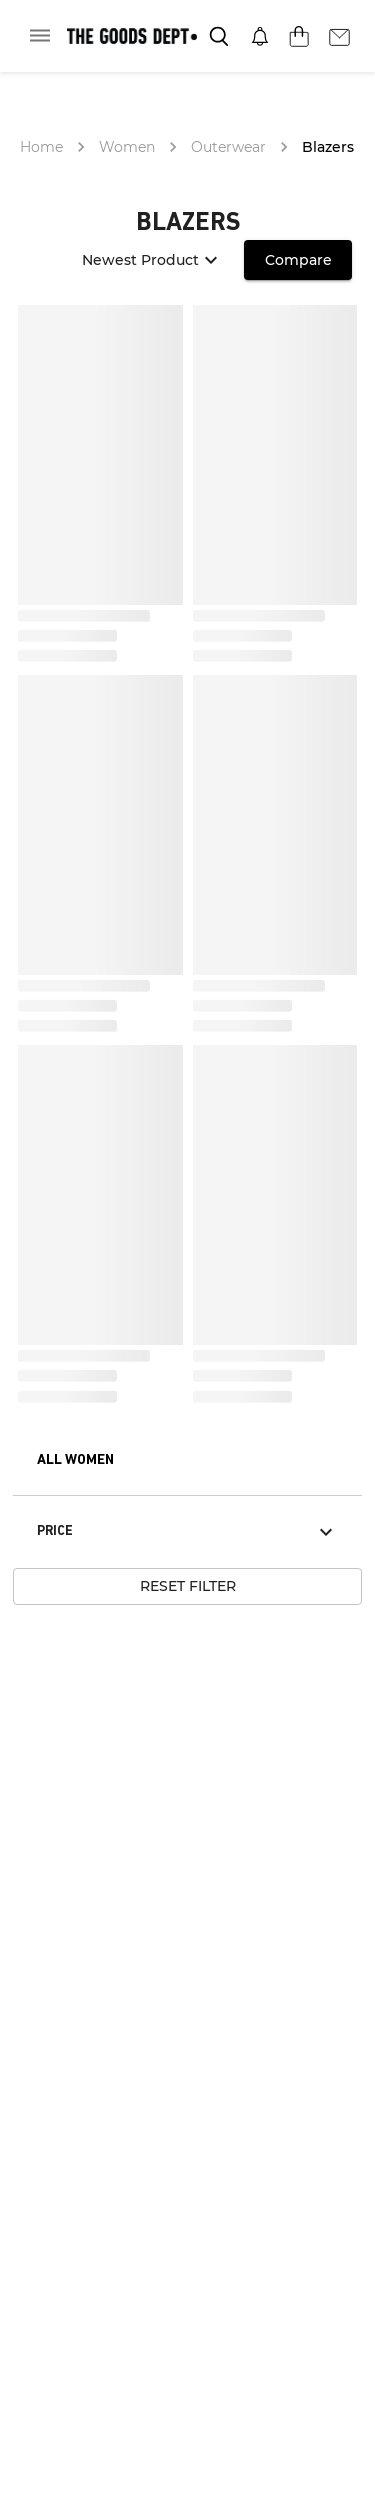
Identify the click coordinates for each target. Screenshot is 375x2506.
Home (41, 147)
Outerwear (228, 147)
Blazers (328, 147)
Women (127, 147)
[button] (75, 1461)
